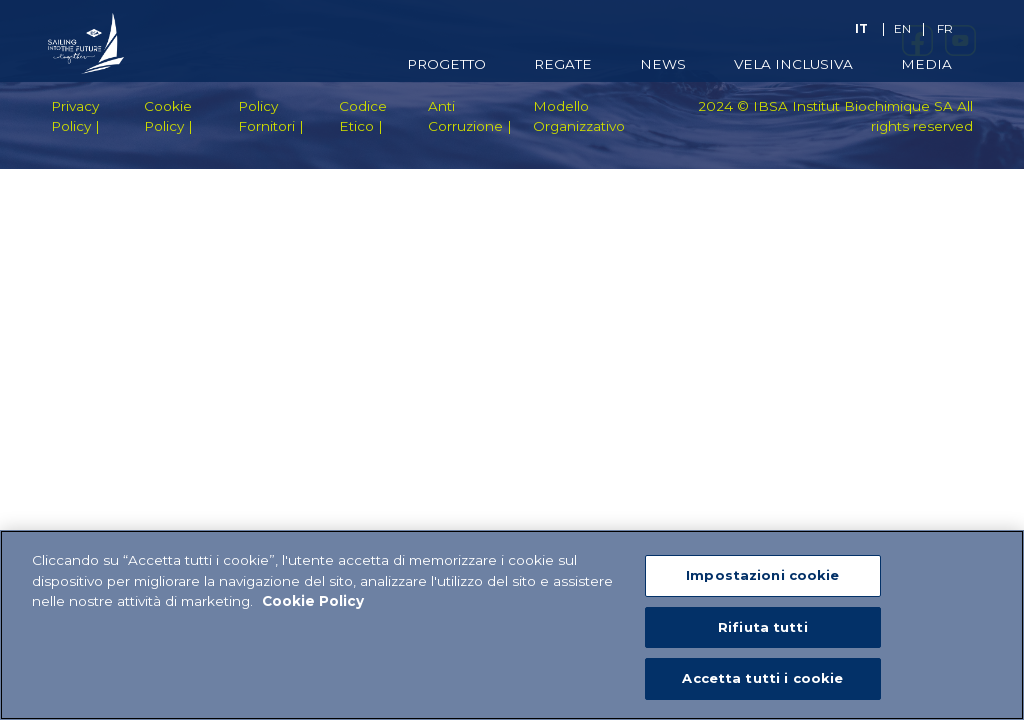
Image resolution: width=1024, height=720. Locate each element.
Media (926, 64)
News (663, 64)
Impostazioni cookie (762, 575)
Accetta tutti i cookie (762, 678)
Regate (563, 64)
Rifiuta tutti (763, 627)
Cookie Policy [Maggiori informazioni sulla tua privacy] (313, 601)
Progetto (446, 64)
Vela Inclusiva (793, 64)
